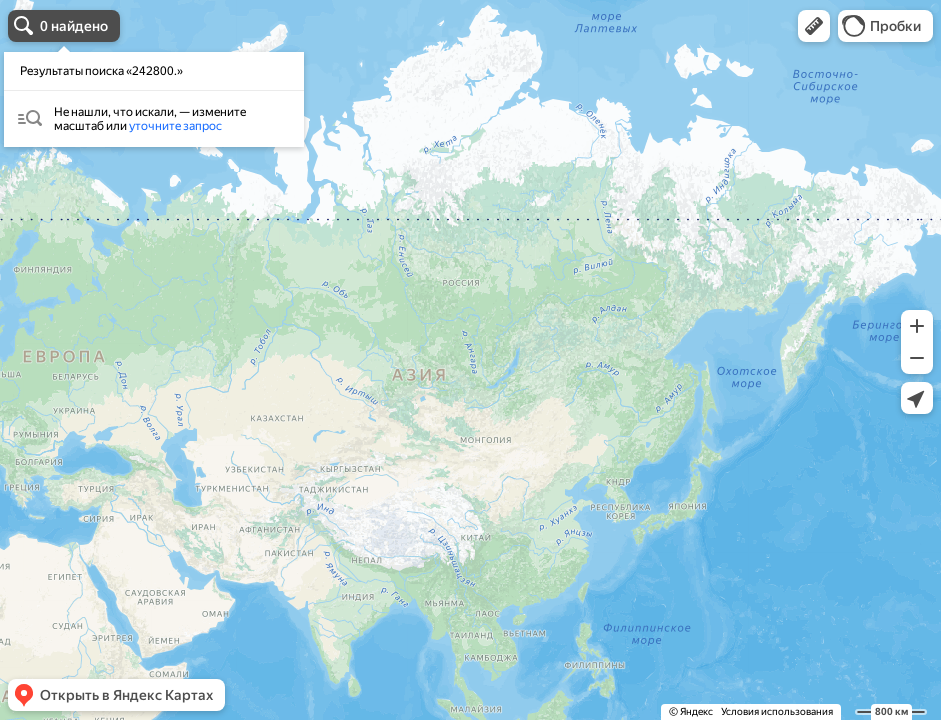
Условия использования (777, 711)
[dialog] (154, 99)
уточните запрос (175, 126)
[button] (814, 26)
